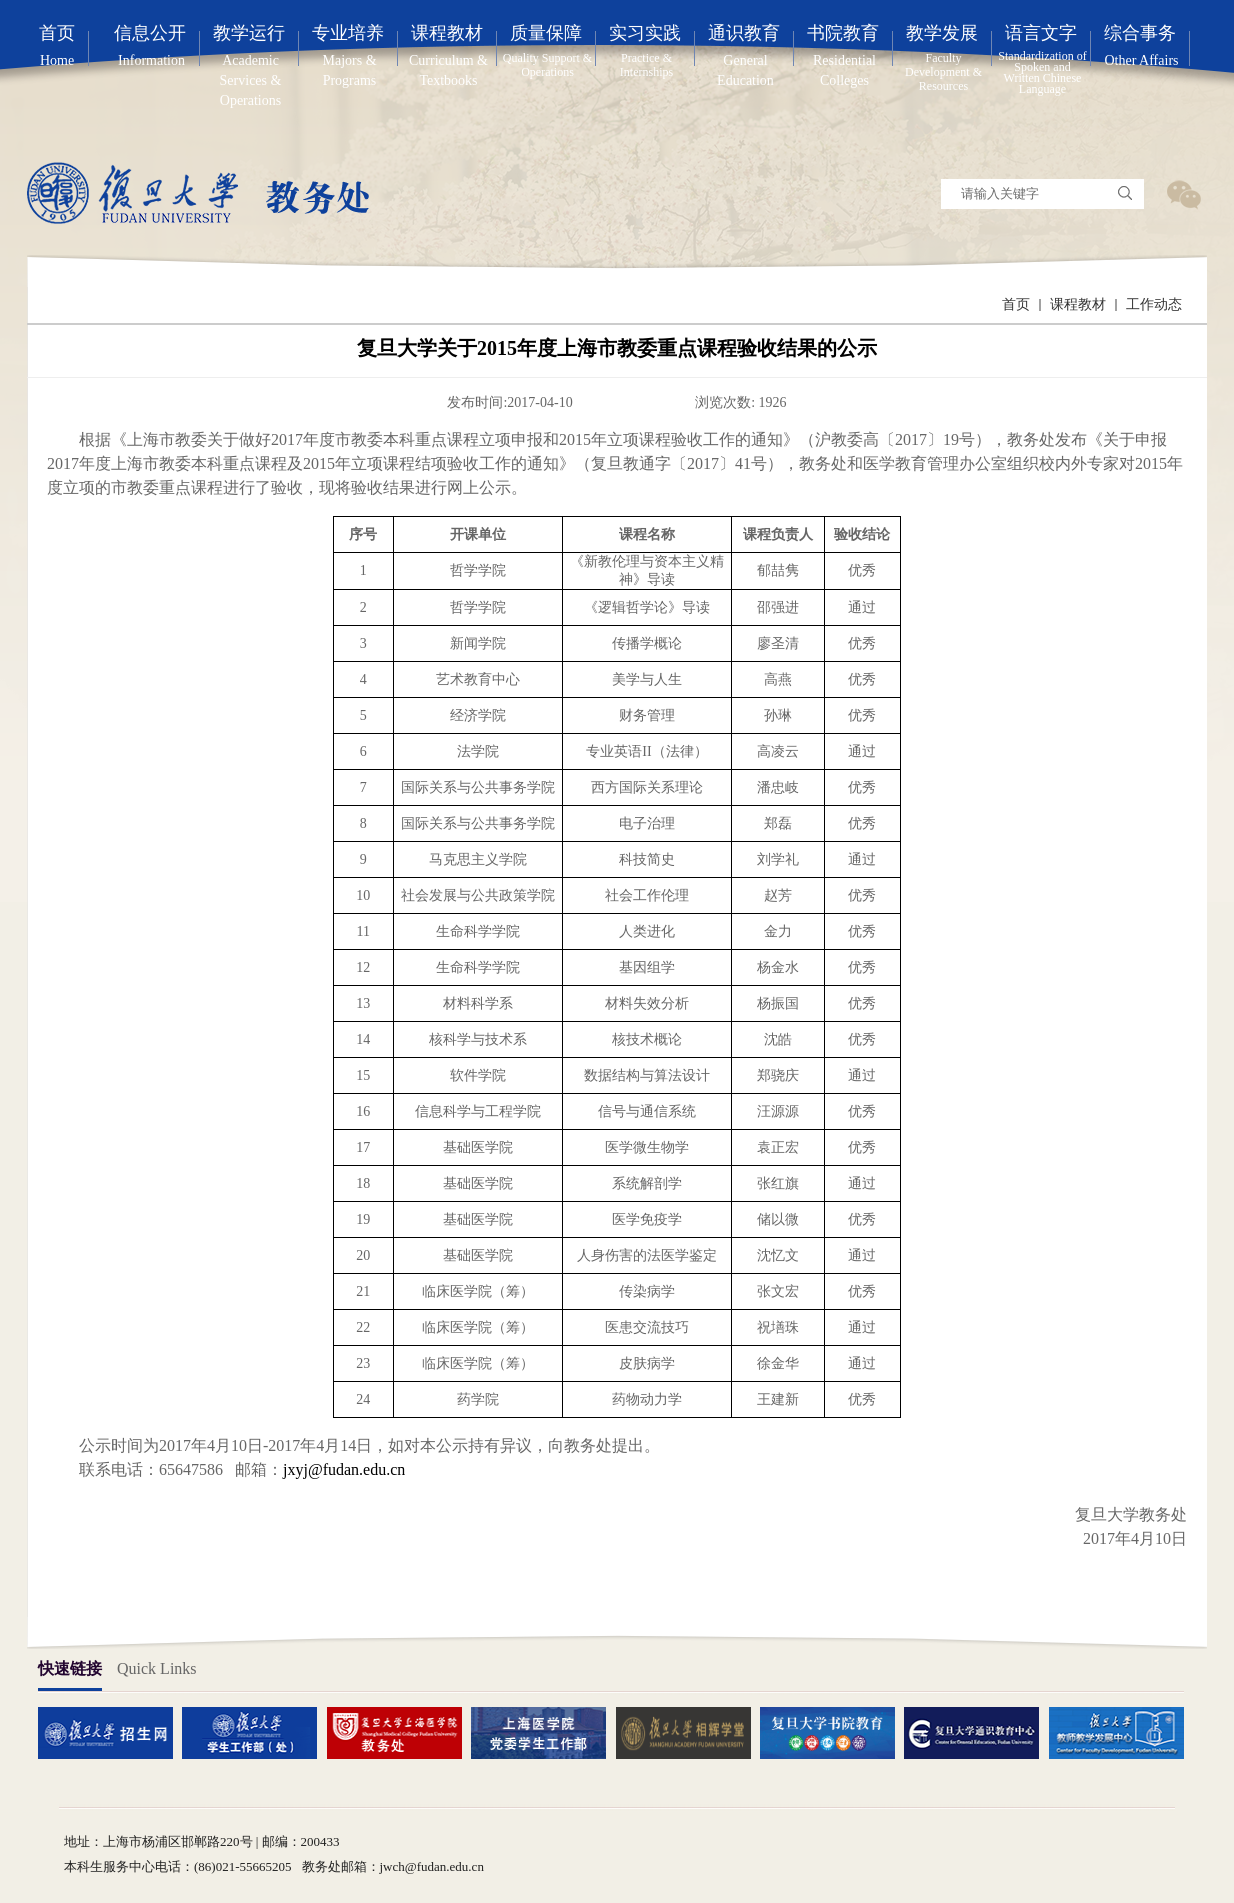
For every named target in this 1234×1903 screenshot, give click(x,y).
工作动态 (1154, 304)
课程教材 (1078, 304)
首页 (1016, 304)
